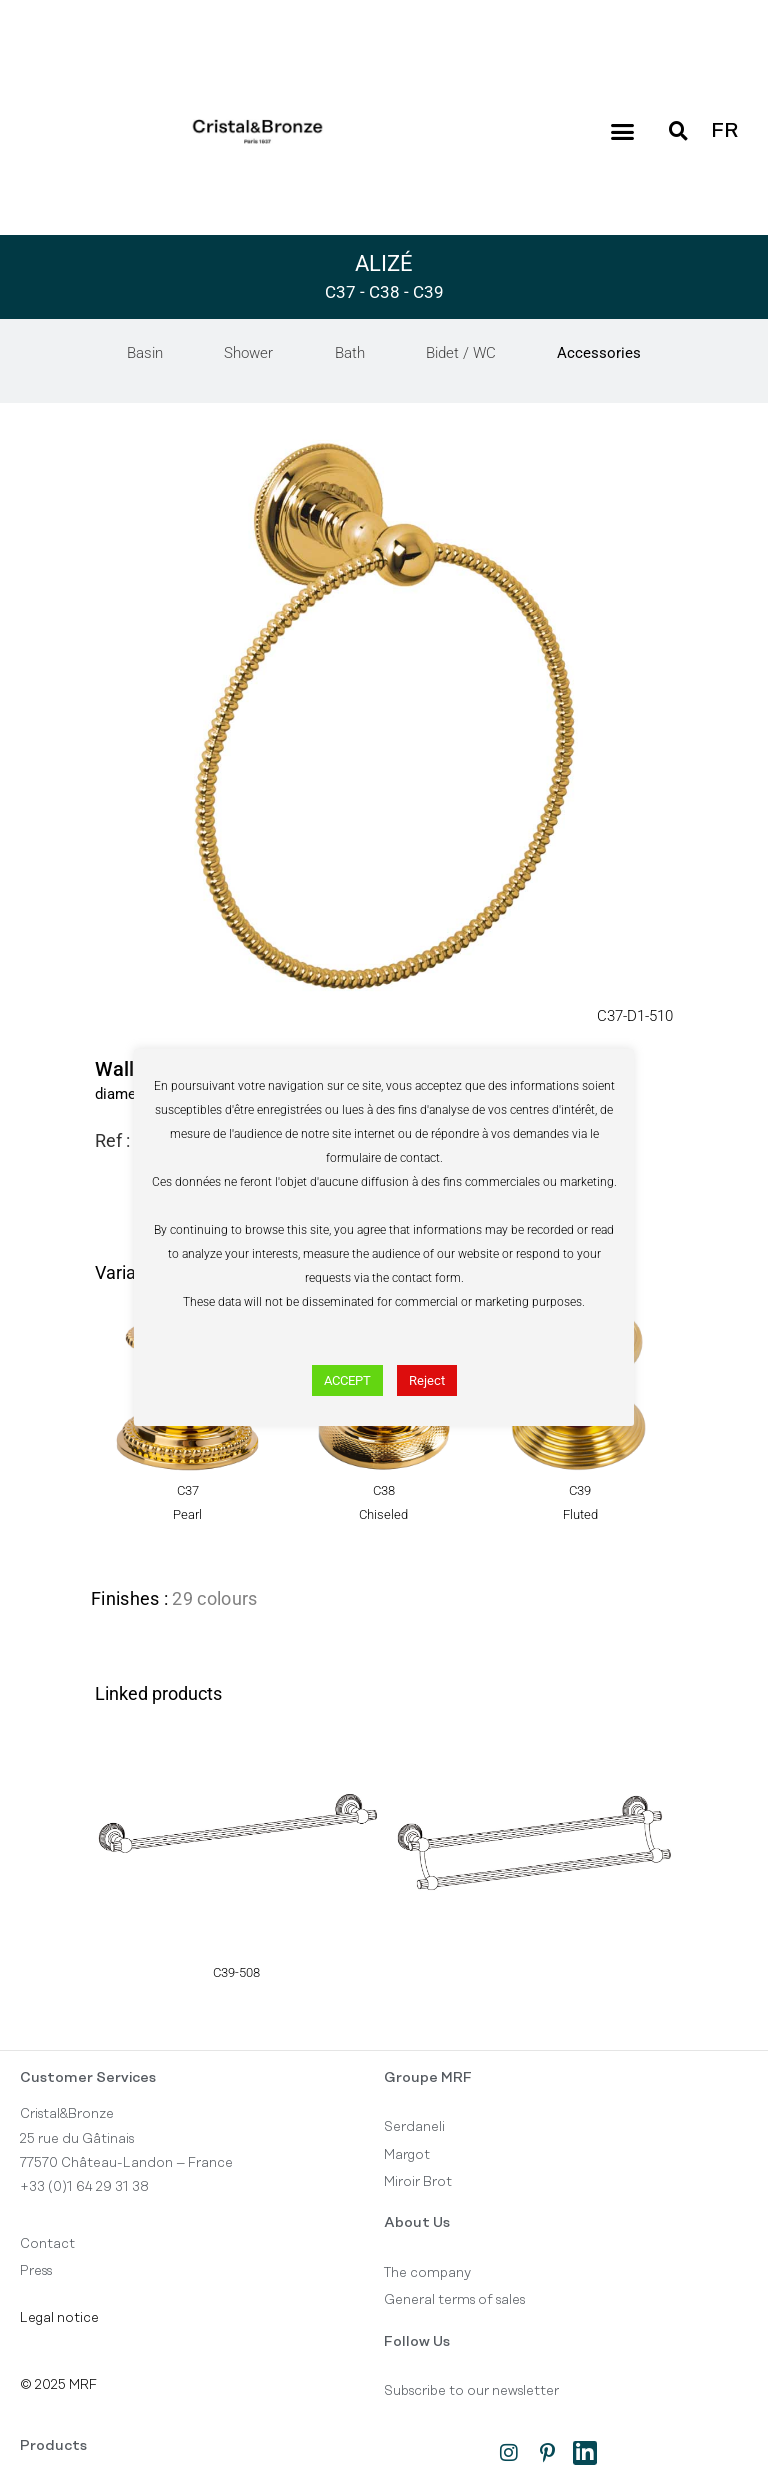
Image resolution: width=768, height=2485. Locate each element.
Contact (47, 2244)
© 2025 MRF (58, 2385)
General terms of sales (454, 2301)
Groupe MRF (428, 2078)
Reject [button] (427, 1380)
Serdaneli (414, 2128)
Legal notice (59, 2318)
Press (36, 2272)
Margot (407, 2155)
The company (427, 2273)
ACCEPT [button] (347, 1380)
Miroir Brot (418, 2182)
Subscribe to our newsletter (471, 2392)
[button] (622, 132)
